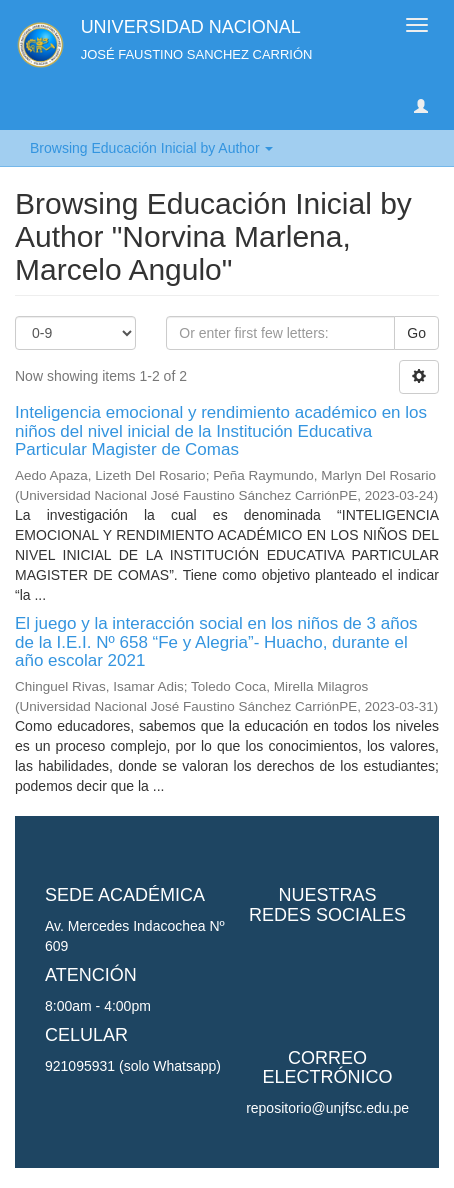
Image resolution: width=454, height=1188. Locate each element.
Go (416, 333)
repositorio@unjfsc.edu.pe (327, 1108)
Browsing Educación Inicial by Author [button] (151, 148)
